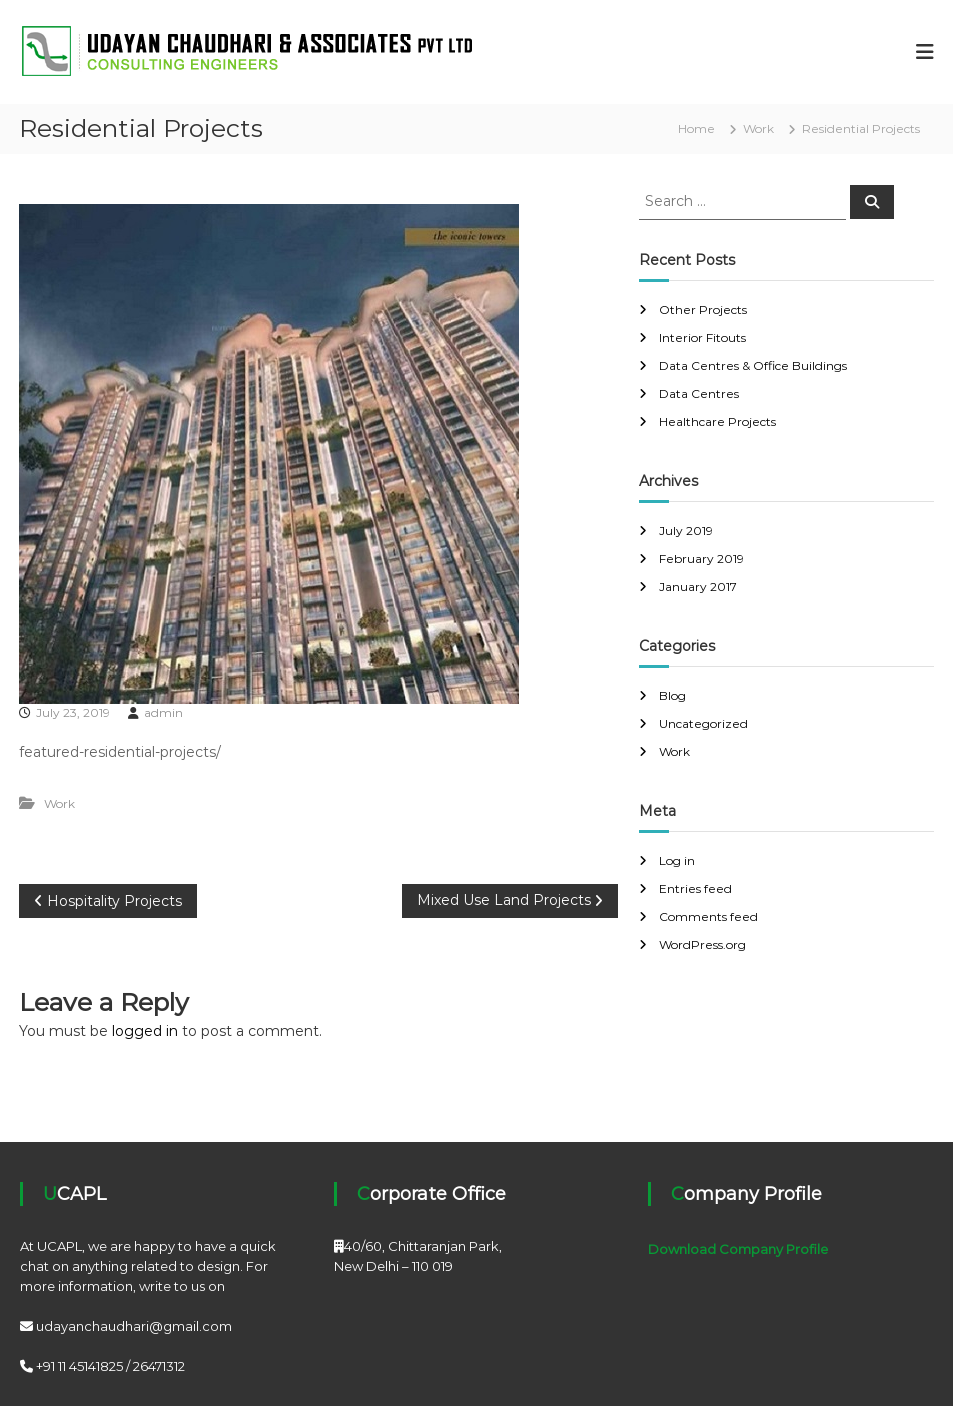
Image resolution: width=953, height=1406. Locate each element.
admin (163, 712)
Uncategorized (703, 723)
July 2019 (686, 530)
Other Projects (703, 309)
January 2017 (698, 586)
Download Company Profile (738, 1249)
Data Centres (699, 393)
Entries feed (695, 888)
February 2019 (701, 558)
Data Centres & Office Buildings (753, 365)
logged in (145, 1031)
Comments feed (708, 916)
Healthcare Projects (717, 421)
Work (758, 128)
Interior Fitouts (702, 337)
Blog (672, 695)
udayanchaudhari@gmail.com (134, 1326)
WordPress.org (702, 944)
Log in (677, 860)
